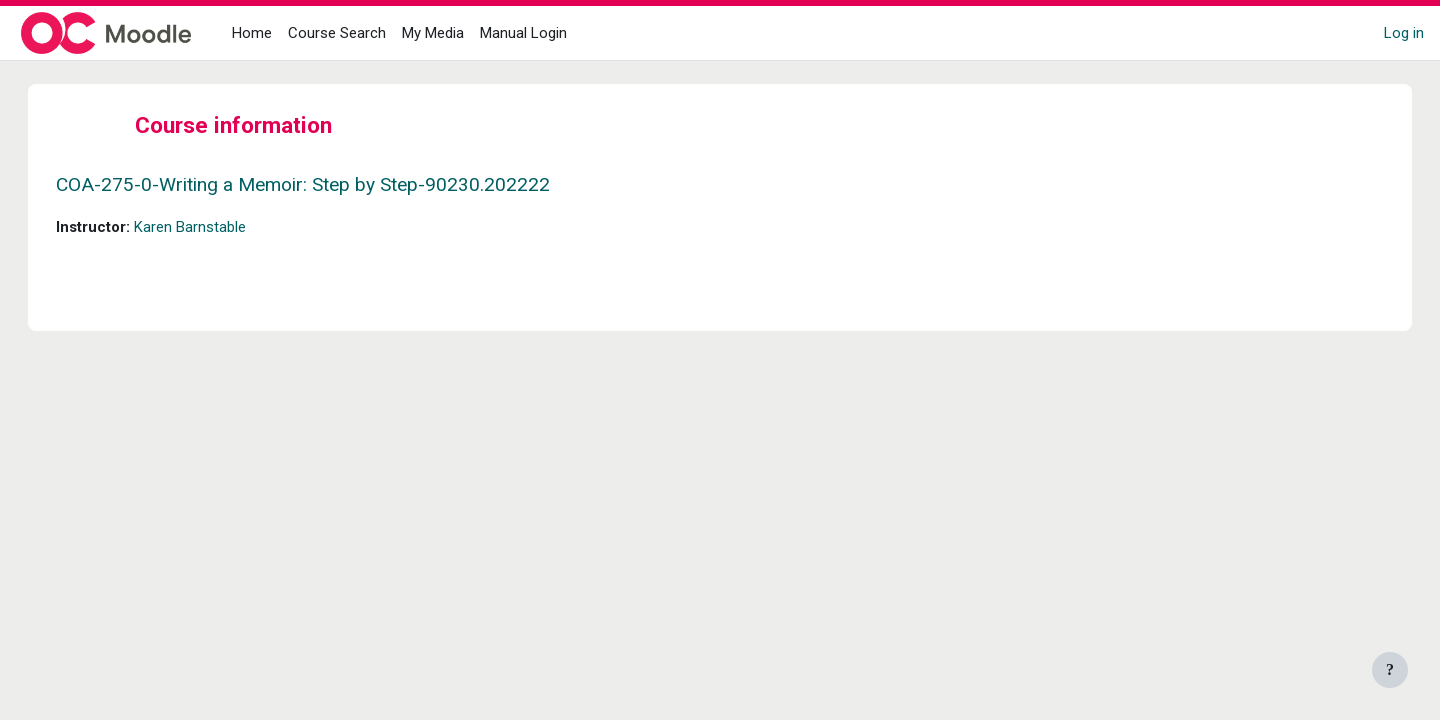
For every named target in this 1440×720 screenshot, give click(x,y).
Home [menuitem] (252, 33)
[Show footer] (1390, 670)
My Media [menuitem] (433, 33)
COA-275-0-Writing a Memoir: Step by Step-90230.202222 (323, 184)
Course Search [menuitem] (337, 33)
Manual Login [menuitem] (523, 33)
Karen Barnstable (210, 227)
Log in (1404, 33)
